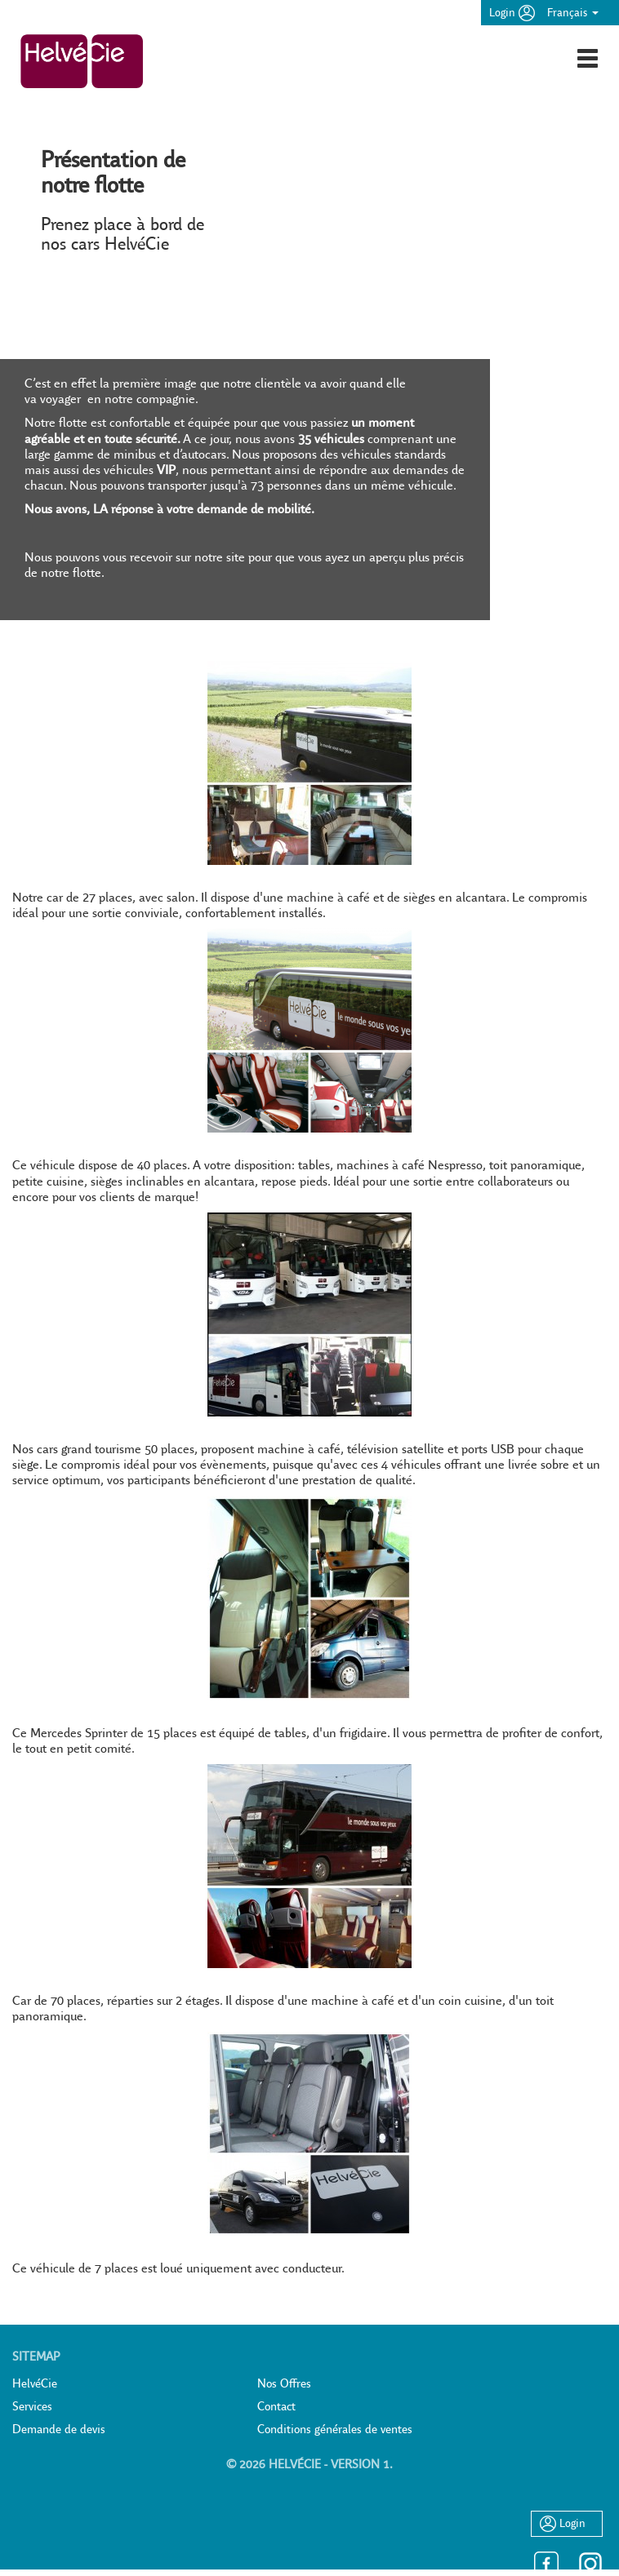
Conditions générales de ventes (334, 2429)
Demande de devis (58, 2429)
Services (32, 2406)
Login (512, 12)
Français (573, 12)
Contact (276, 2406)
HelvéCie (34, 2383)
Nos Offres (284, 2383)
